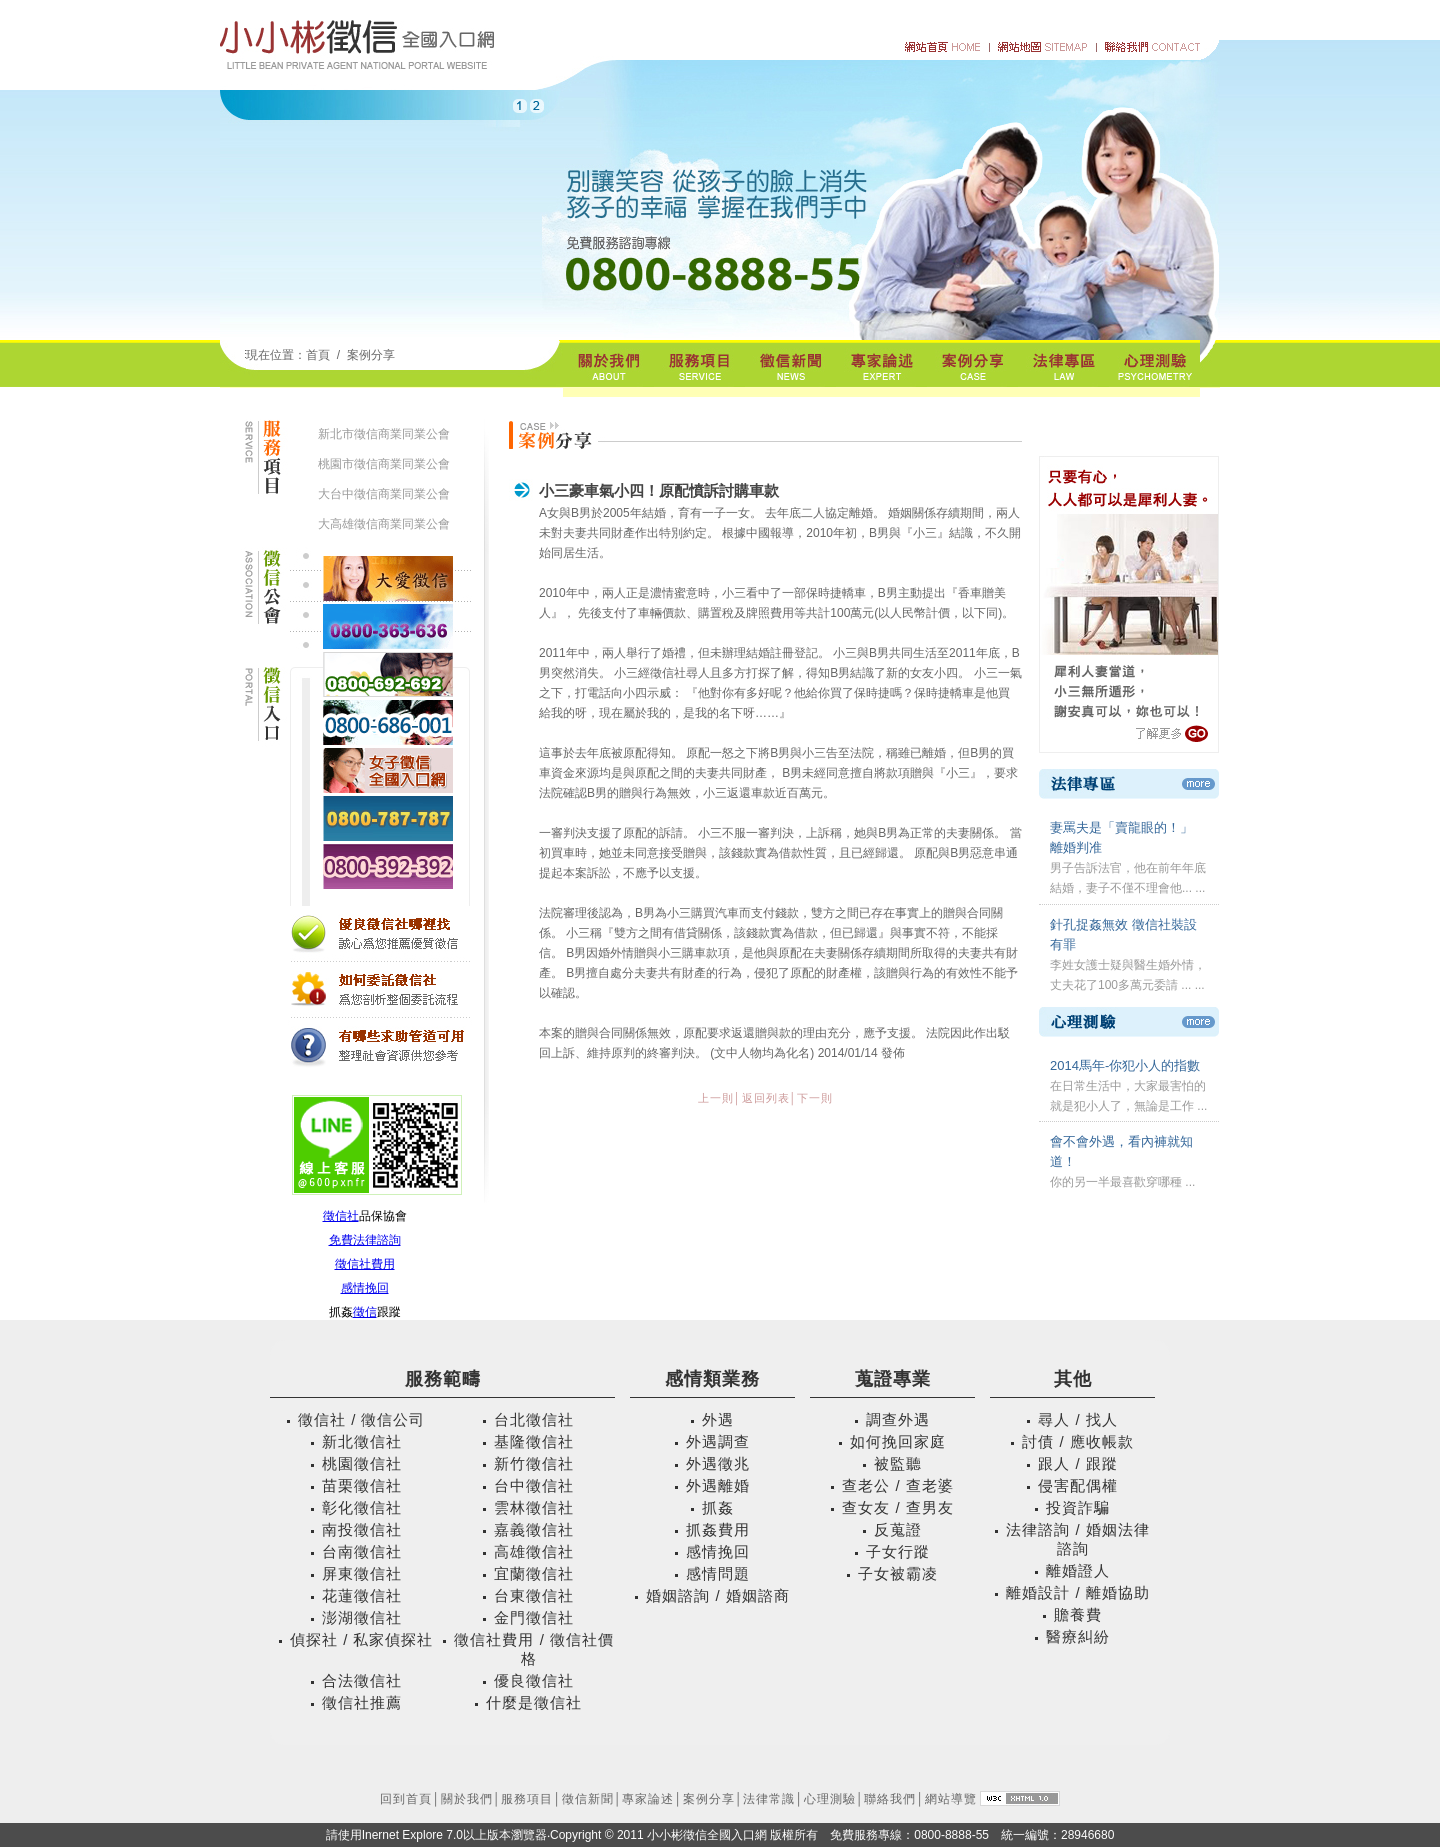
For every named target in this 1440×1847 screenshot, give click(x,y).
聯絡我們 (890, 1799)
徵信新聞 (588, 1799)
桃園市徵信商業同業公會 (384, 464)
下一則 (815, 1098)
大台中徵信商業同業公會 (384, 494)
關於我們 (467, 1799)
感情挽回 (365, 1288)
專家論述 (648, 1799)
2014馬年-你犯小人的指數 (1125, 1065)
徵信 (365, 1312)
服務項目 (527, 1799)
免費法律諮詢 (365, 1240)
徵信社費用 (365, 1264)
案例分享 (371, 355)
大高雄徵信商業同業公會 (384, 524)
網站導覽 (951, 1799)
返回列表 (766, 1098)
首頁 (318, 355)
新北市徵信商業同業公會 (384, 434)
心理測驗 (830, 1799)
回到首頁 (406, 1799)
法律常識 (769, 1799)
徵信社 (341, 1216)
